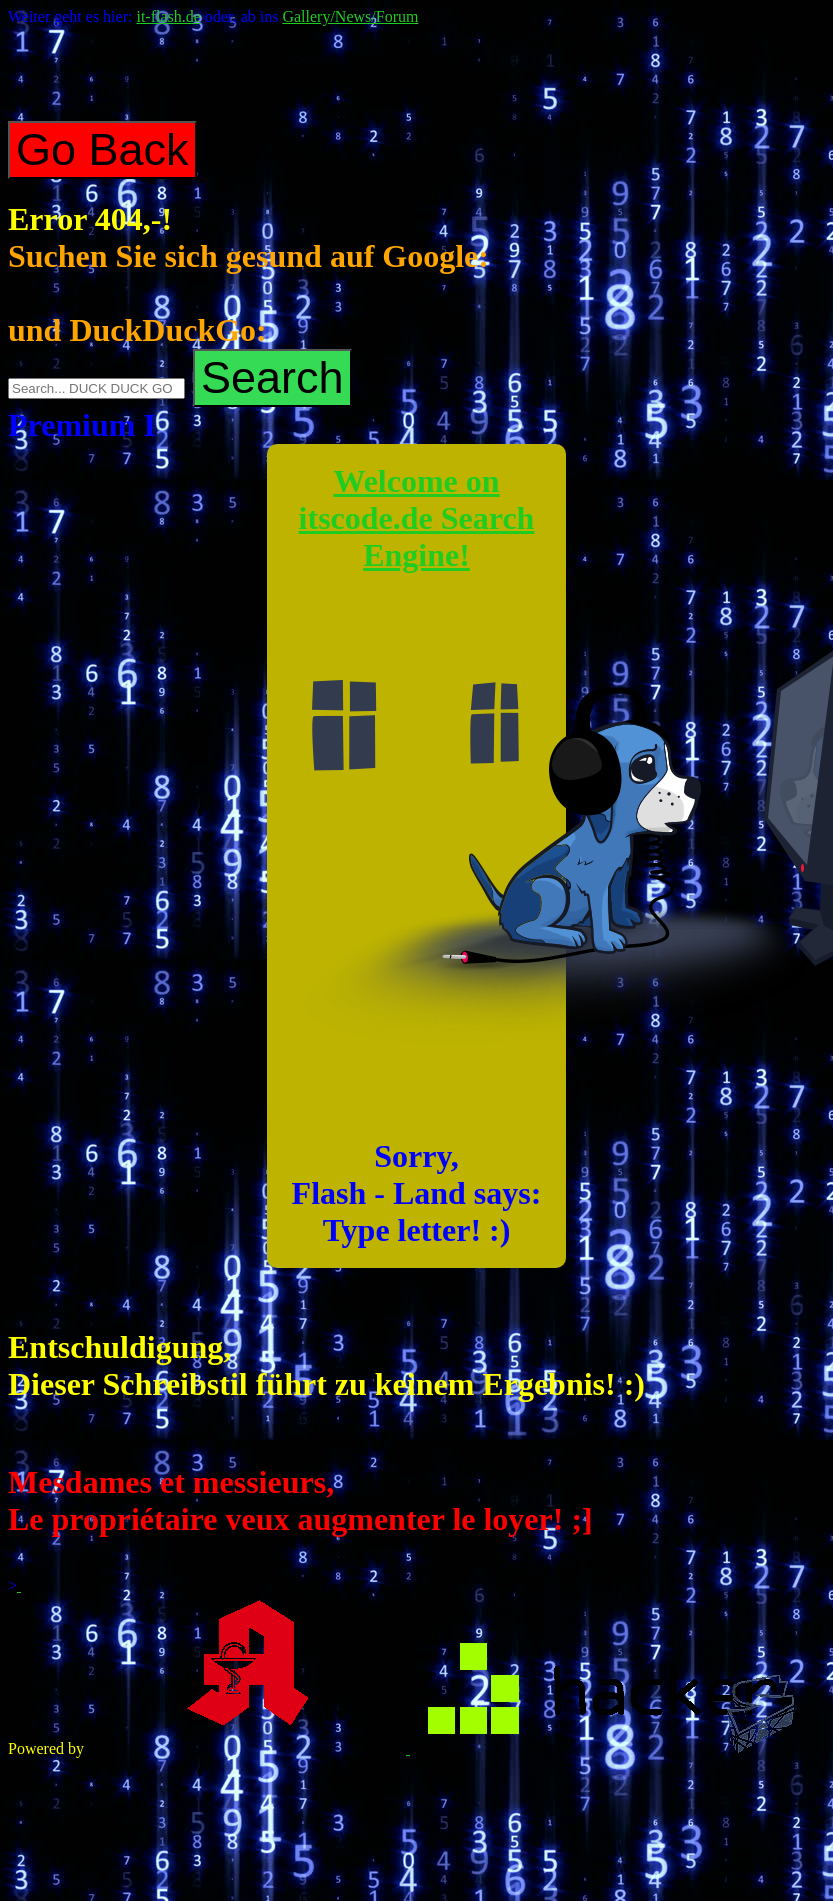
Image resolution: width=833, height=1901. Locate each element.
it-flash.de (168, 16)
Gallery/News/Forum (350, 16)
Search (272, 377)
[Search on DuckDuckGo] (96, 388)
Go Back (102, 149)
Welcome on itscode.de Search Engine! (417, 518)
